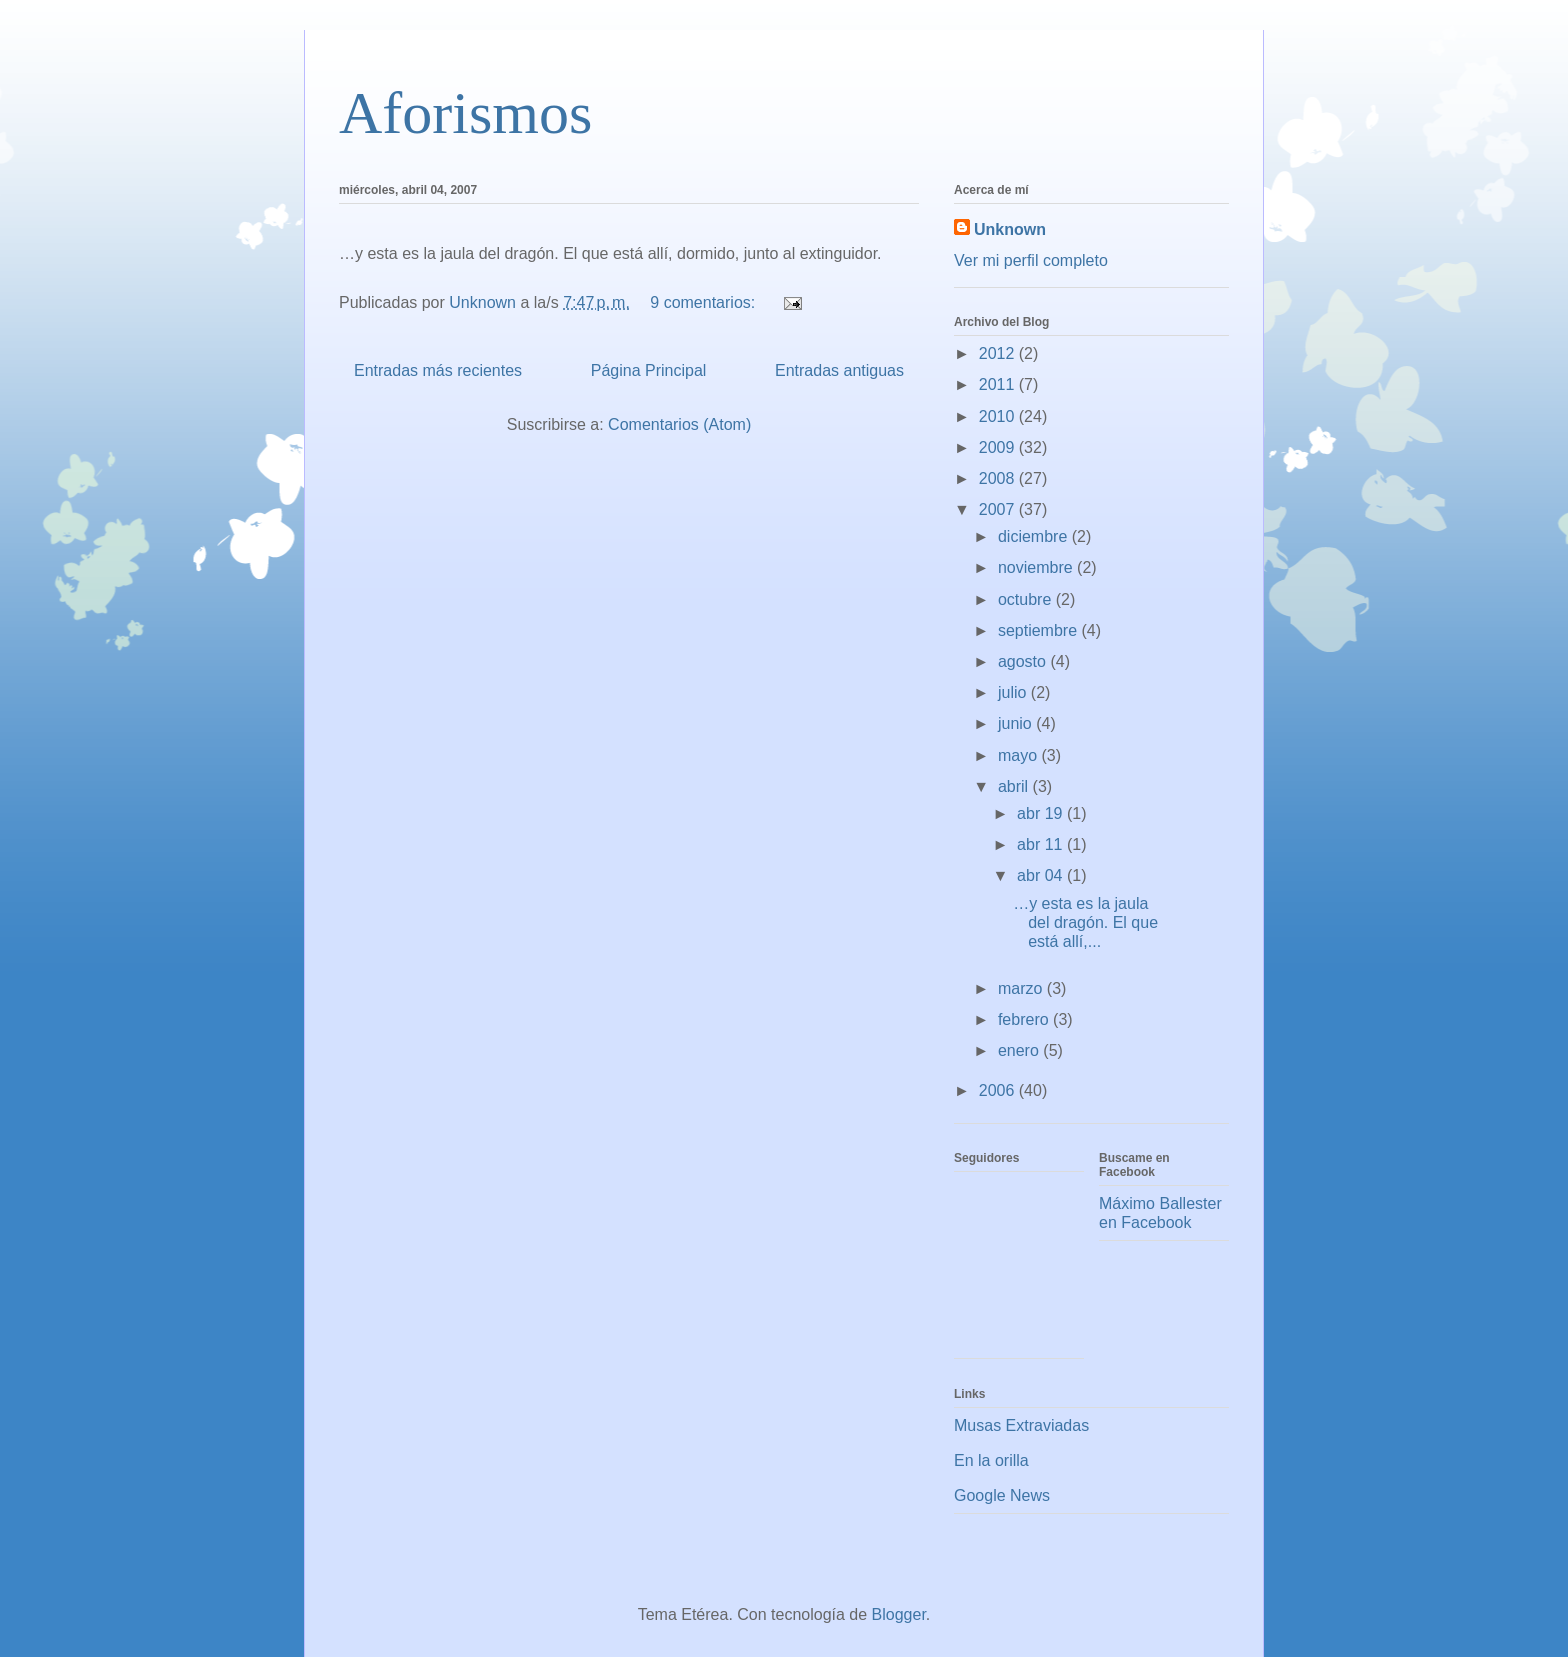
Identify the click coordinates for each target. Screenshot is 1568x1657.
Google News (1002, 1495)
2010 (999, 416)
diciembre (1035, 536)
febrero (1025, 1019)
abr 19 (1042, 813)
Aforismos (465, 113)
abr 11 (1042, 844)
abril (1015, 786)
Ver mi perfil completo (1031, 260)
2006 (999, 1090)
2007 (999, 509)
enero (1020, 1050)
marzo (1022, 988)
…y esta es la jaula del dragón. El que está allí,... (1085, 922)
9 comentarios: (704, 302)
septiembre (1040, 630)
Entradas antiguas (839, 370)
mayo (1020, 755)
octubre (1027, 599)
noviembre (1037, 567)
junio (1017, 723)
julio (1014, 692)
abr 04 (1042, 875)
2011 (999, 384)
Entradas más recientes (438, 370)
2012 (999, 353)
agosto (1024, 661)
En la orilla (991, 1460)
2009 (999, 447)
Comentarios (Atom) (679, 424)
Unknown (1010, 229)
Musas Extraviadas (1021, 1425)
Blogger (899, 1614)
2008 (999, 478)
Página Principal (649, 370)
